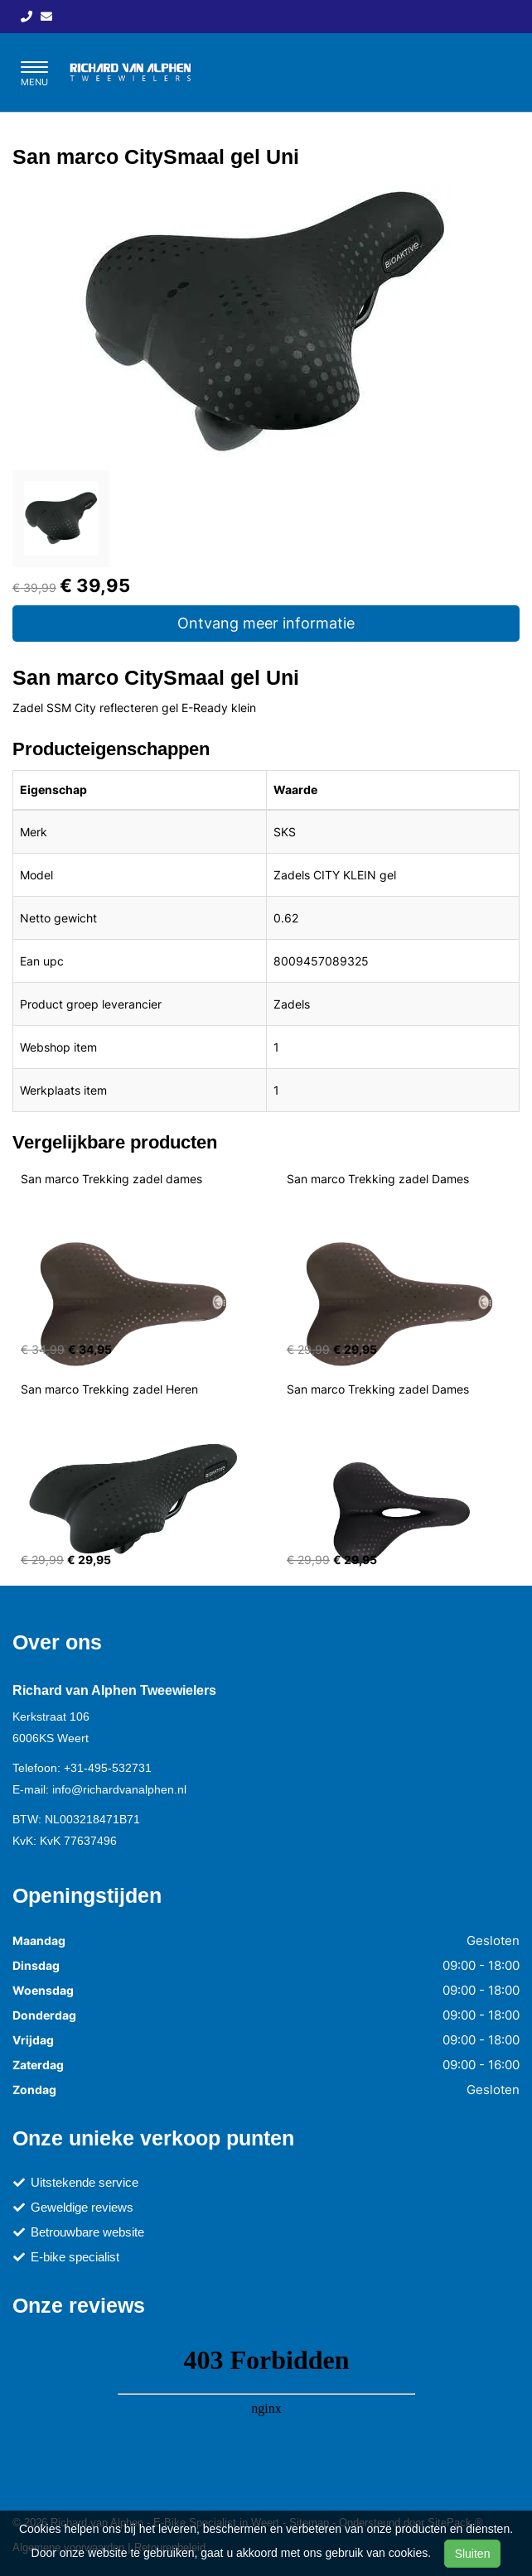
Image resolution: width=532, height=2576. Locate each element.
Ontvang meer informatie (266, 623)
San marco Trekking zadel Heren (109, 1389)
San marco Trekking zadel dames (111, 1179)
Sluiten (473, 2553)
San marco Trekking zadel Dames (378, 1179)
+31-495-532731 (108, 1767)
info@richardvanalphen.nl (119, 1789)
